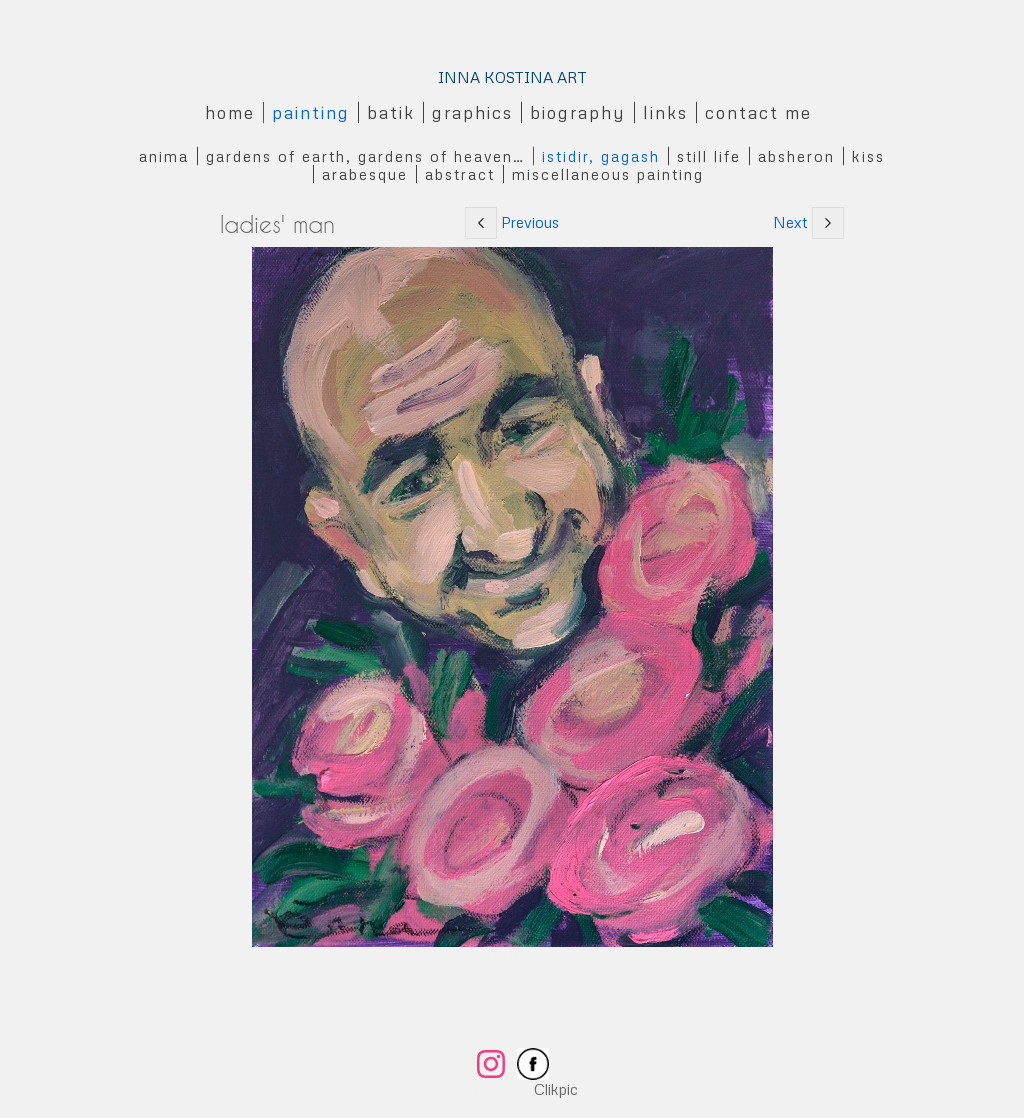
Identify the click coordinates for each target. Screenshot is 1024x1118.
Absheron (796, 156)
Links (665, 112)
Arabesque (365, 174)
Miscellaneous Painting (608, 174)
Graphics (472, 112)
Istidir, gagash (601, 156)
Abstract (460, 174)
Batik (391, 112)
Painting (311, 112)
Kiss (868, 156)
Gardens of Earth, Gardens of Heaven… (365, 156)
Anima (164, 156)
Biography (578, 112)
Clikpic (556, 1089)
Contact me (758, 112)
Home (230, 112)
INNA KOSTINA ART (512, 77)
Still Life (709, 156)
